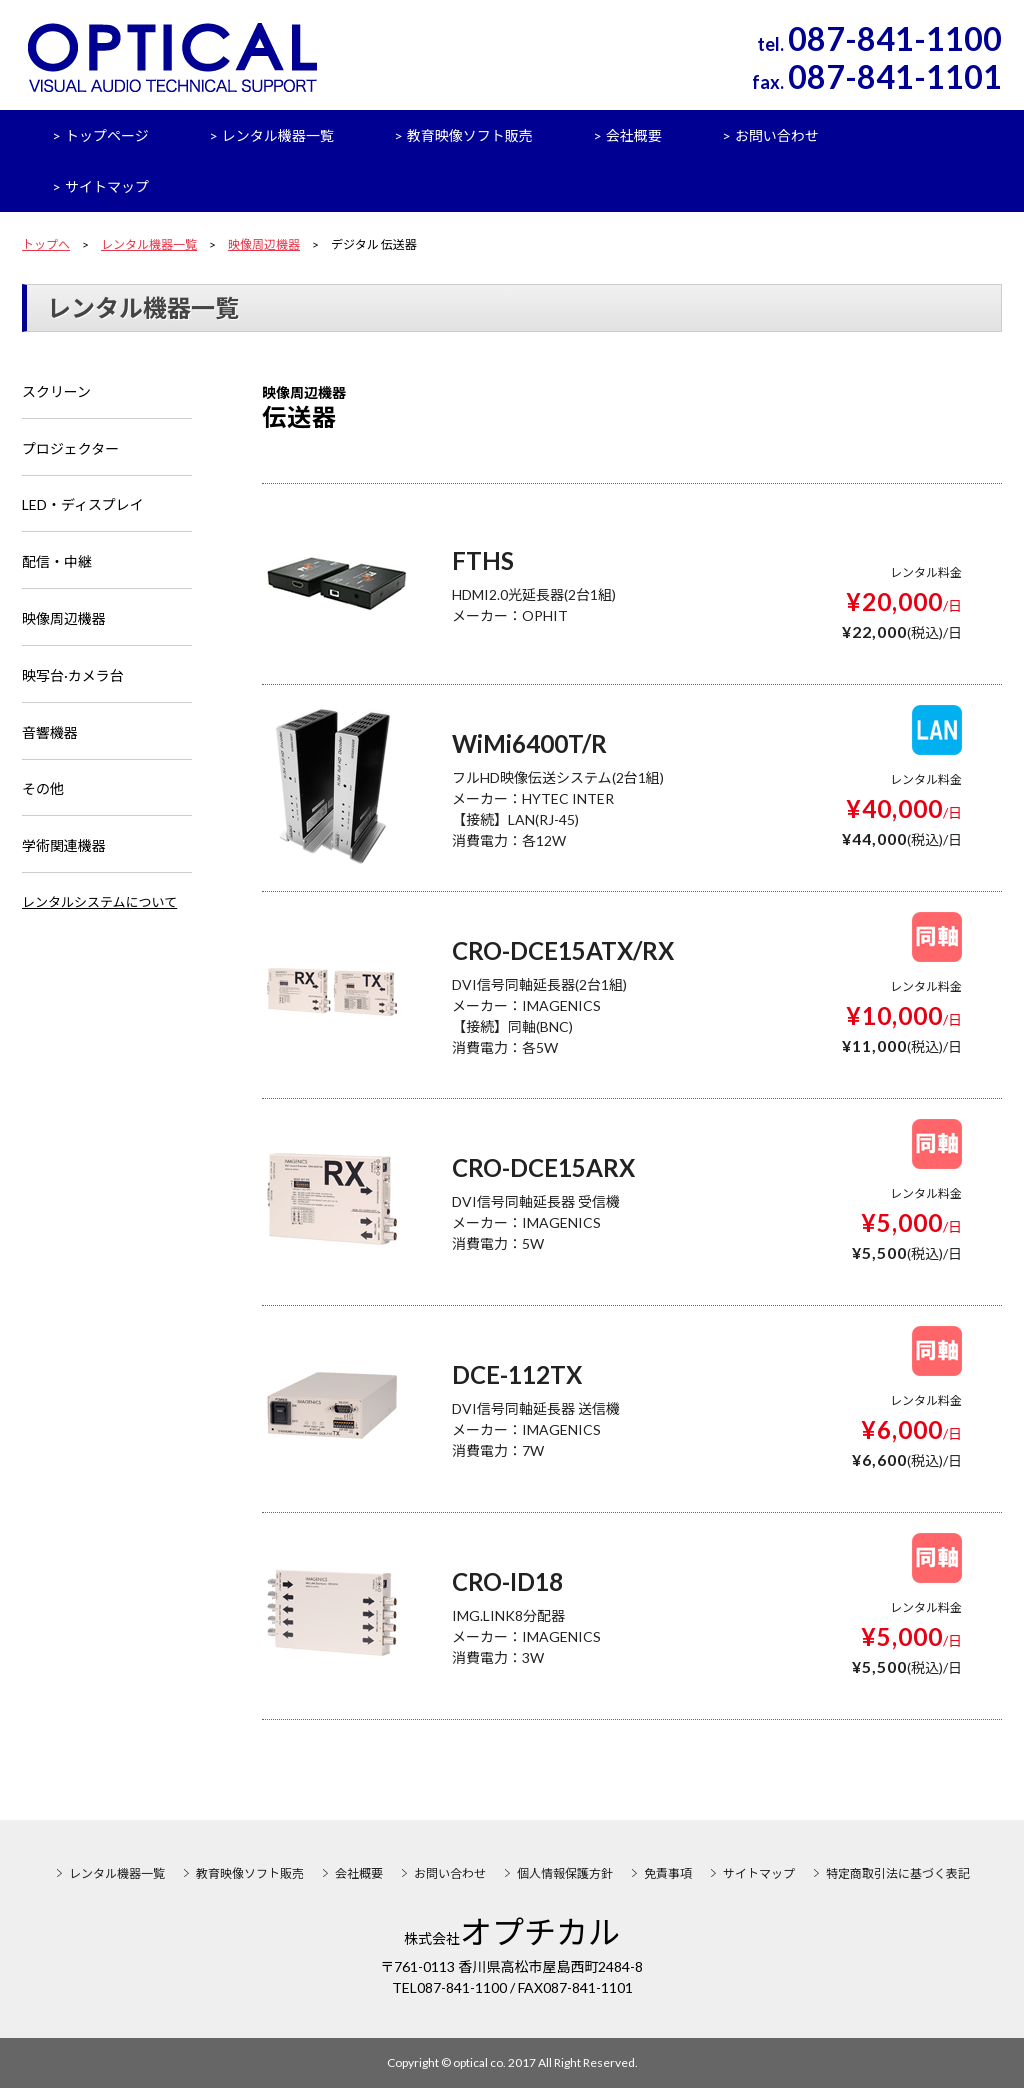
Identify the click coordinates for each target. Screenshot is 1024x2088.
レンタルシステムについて (99, 904)
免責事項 (668, 1873)
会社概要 (634, 135)
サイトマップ (107, 186)
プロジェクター (70, 449)
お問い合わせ (777, 135)
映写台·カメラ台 (73, 677)
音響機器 (50, 734)
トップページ (107, 135)
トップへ (46, 244)
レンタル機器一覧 (278, 135)
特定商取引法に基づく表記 (898, 1873)
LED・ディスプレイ (83, 506)
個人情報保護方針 (565, 1873)
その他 (43, 791)
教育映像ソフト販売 (470, 135)
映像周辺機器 (264, 244)
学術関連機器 (64, 848)
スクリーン (56, 392)
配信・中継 (57, 563)
